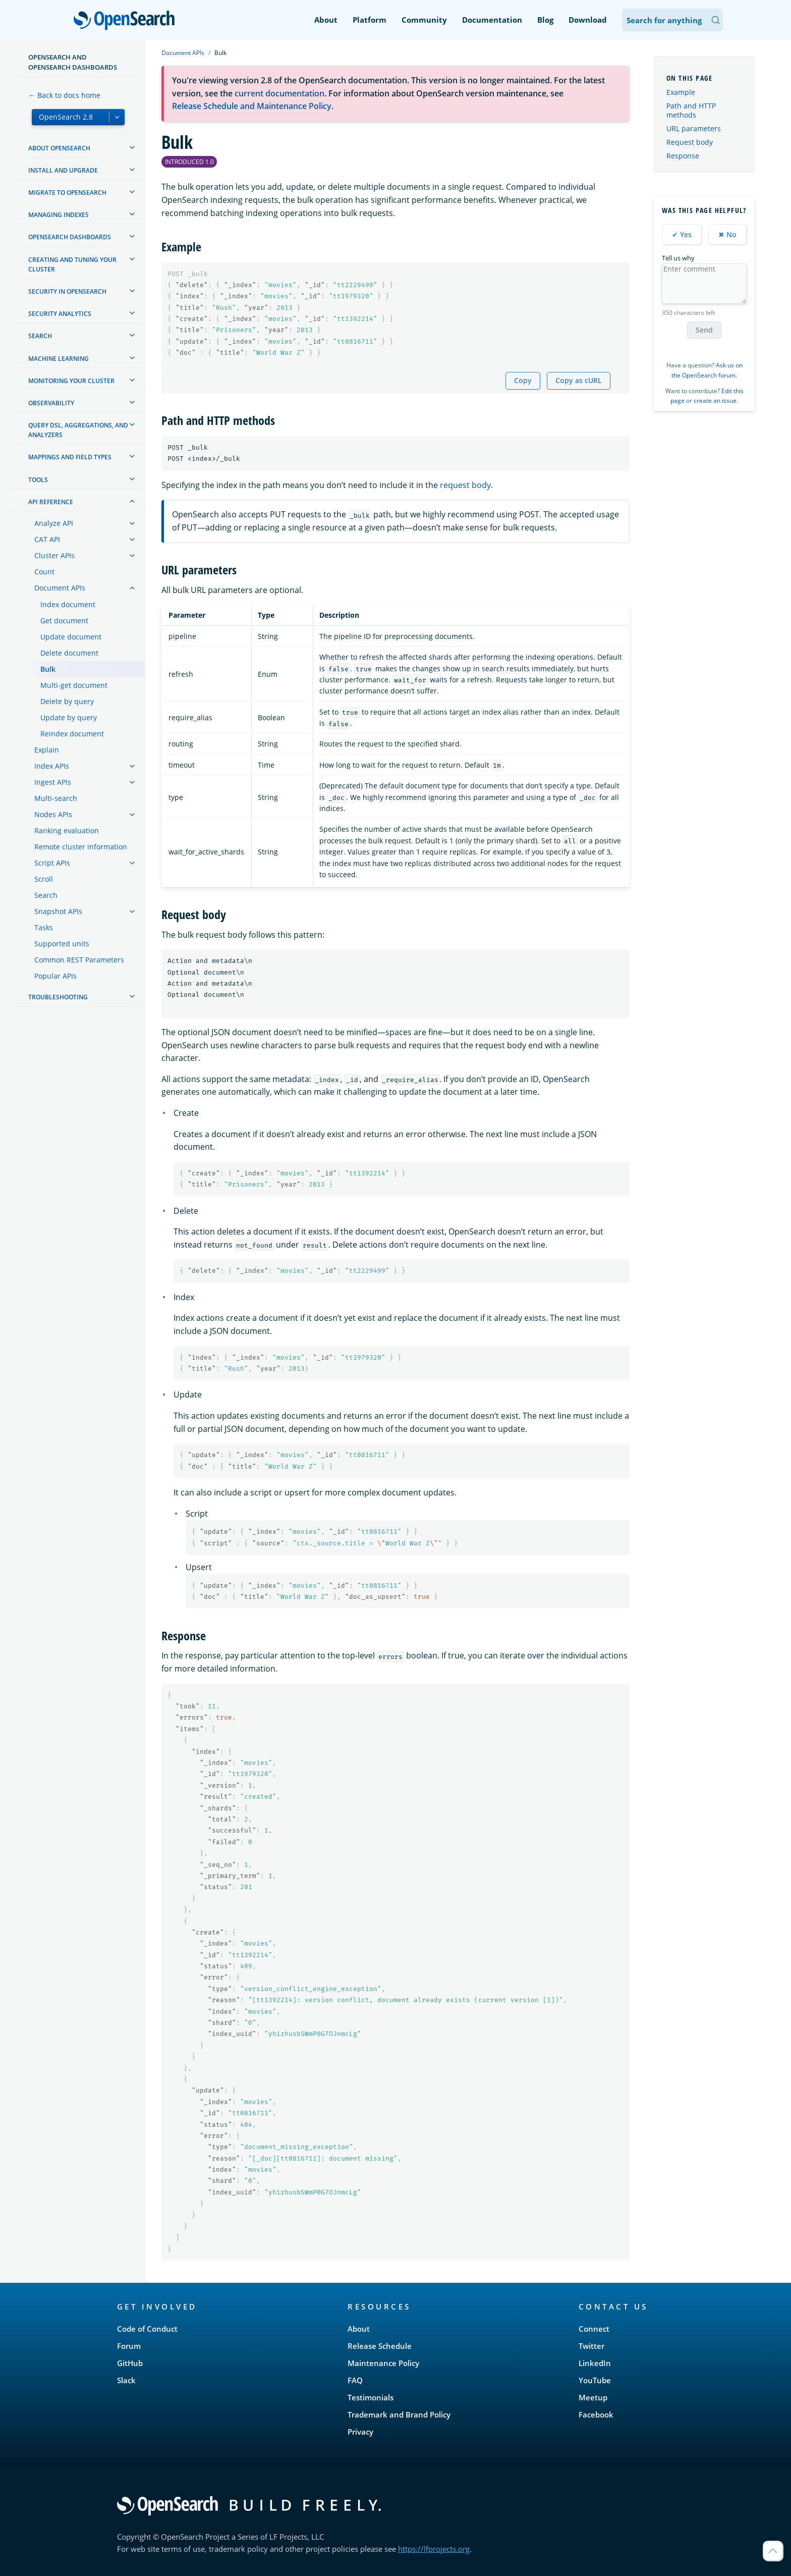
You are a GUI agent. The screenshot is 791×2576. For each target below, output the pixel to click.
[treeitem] (132, 147)
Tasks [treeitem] (43, 927)
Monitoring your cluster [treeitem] (71, 381)
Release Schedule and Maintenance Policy (251, 106)
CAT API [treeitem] (47, 539)
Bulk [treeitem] (47, 669)
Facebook (596, 2414)
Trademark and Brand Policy (399, 2414)
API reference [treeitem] (50, 502)
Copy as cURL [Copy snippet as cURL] (578, 380)
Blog (545, 20)
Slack (126, 2380)
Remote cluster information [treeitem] (80, 846)
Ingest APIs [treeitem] (52, 782)
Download (588, 20)
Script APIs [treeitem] (52, 863)
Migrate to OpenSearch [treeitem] (67, 192)
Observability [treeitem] (51, 403)
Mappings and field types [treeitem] (69, 457)
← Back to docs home (64, 95)
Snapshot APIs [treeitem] (58, 911)
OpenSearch (127, 21)
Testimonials (370, 2397)
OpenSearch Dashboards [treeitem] (69, 237)
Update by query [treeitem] (68, 717)
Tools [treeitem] (38, 479)
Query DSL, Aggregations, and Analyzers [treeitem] (78, 430)
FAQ (355, 2380)
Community (424, 20)
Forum (129, 2346)
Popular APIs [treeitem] (55, 976)
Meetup (593, 2397)
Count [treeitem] (44, 571)
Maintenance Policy (383, 2363)
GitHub (130, 2363)
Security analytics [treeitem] (59, 313)
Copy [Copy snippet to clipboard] (523, 380)
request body (465, 485)
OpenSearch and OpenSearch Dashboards (72, 62)
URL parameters (693, 128)
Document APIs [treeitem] (59, 588)
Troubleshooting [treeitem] (58, 997)
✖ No (727, 234)
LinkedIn (595, 2363)
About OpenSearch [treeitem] (59, 148)
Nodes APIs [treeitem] (53, 814)
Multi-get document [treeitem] (73, 685)
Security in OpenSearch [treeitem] (67, 291)
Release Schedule (380, 2346)
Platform (369, 20)
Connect (594, 2329)
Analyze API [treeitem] (53, 523)
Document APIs (182, 52)
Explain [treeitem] (46, 750)
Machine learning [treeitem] (58, 358)
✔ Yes (682, 234)
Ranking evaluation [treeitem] (66, 830)
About (325, 20)
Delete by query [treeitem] (67, 701)
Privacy (360, 2432)
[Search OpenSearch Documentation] (672, 20)
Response (682, 155)
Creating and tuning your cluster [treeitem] (72, 264)
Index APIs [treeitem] (51, 766)
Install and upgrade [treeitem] (63, 170)
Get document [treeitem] (64, 620)
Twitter (591, 2346)
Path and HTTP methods (691, 110)
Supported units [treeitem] (61, 943)
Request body (689, 142)
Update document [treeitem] (70, 636)
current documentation (279, 93)
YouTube (595, 2380)
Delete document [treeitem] (69, 653)
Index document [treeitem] (67, 604)
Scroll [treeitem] (43, 879)
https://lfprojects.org (434, 2549)
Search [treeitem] (40, 336)
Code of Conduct (147, 2329)
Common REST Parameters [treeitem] (79, 959)
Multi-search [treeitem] (55, 798)
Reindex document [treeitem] (72, 733)
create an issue (715, 400)
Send (704, 330)
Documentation (492, 20)
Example (680, 92)
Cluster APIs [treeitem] (54, 555)
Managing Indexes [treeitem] (58, 214)
